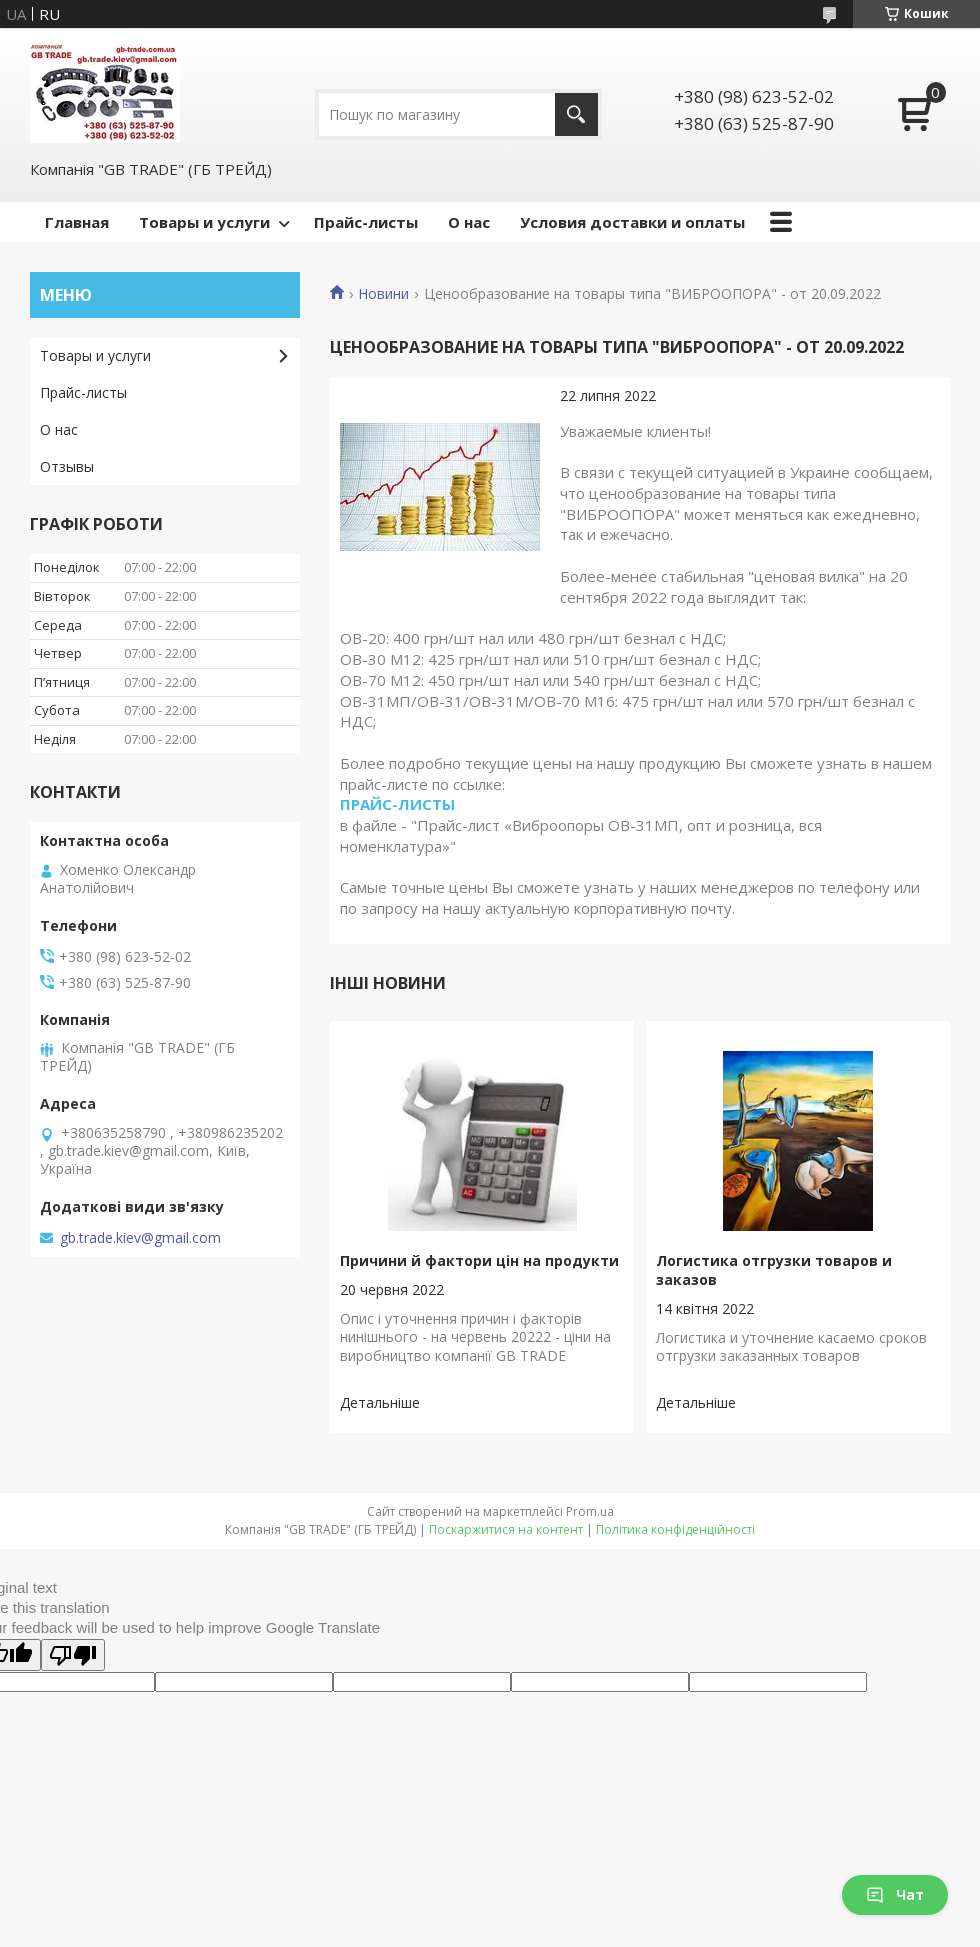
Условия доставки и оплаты (632, 222)
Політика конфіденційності (675, 1529)
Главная (77, 222)
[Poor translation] (73, 1655)
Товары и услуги (204, 222)
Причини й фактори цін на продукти (479, 1260)
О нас (469, 222)
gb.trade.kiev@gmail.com (140, 1238)
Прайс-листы (366, 222)
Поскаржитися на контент (506, 1529)
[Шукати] (576, 114)
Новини (383, 294)
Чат (895, 1894)
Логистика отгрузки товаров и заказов (774, 1270)
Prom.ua (590, 1511)
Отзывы (67, 466)
